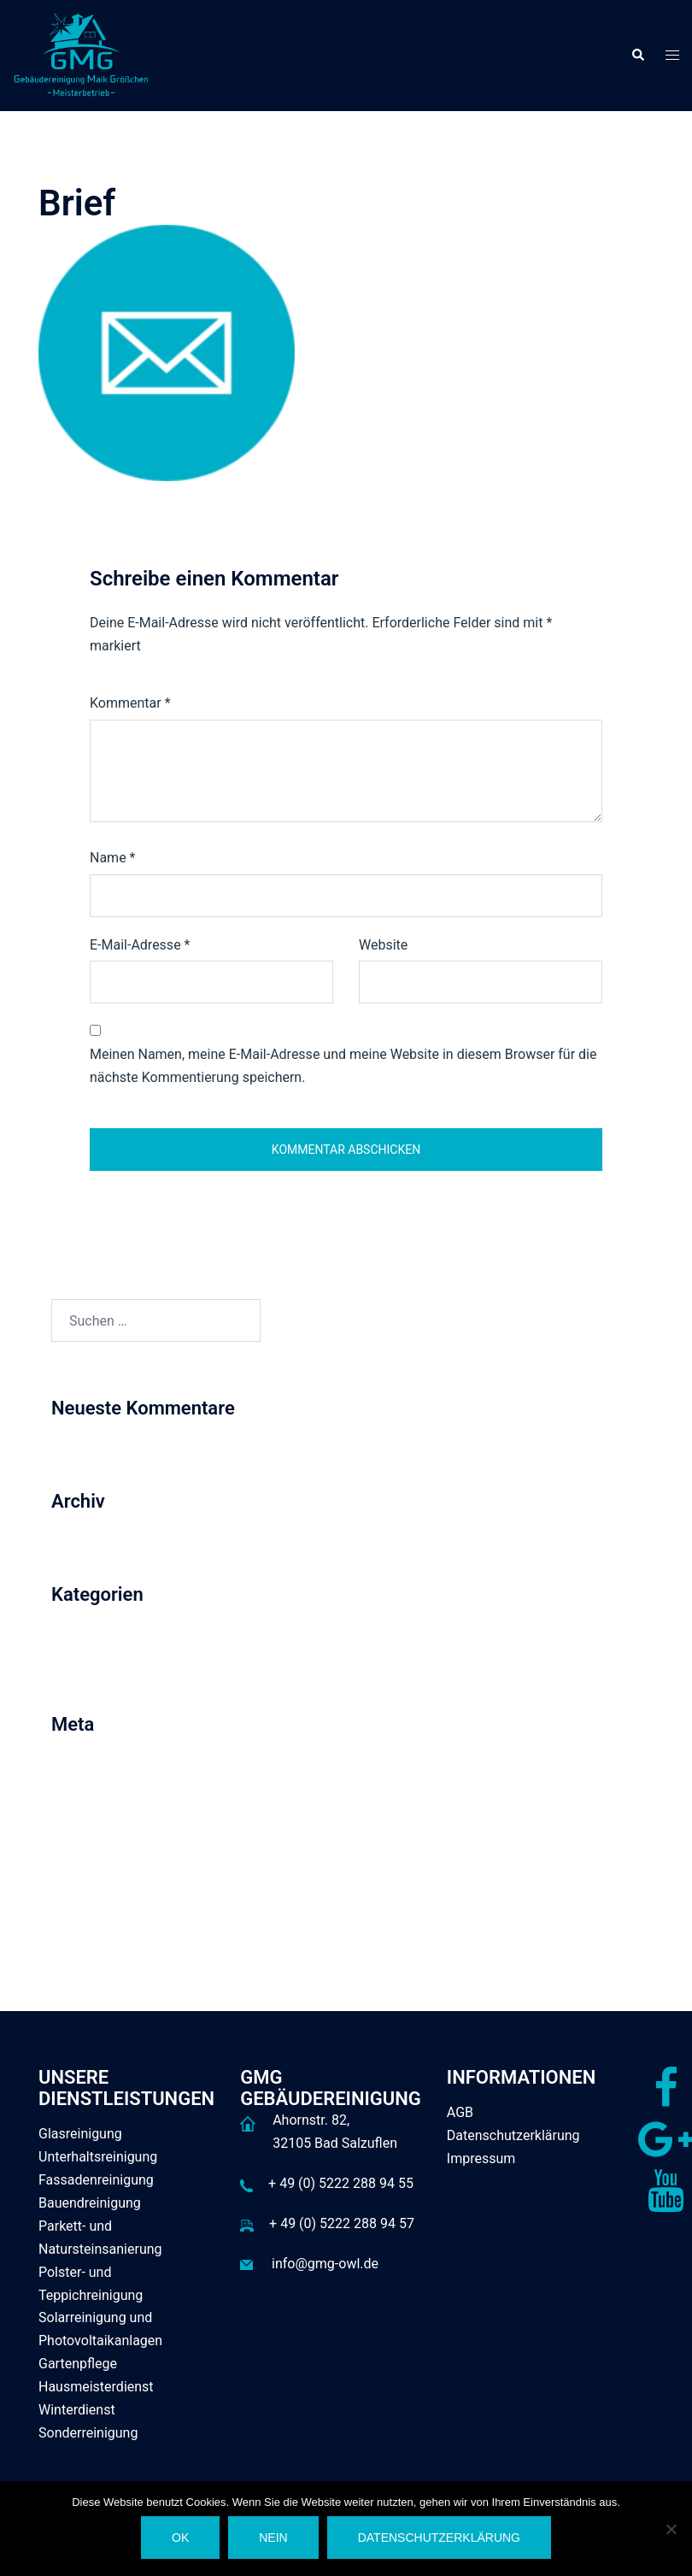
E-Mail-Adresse (140, 945)
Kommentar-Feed (103, 1843)
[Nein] (670, 2529)
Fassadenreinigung (96, 2180)
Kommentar (130, 703)
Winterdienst (76, 2410)
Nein (273, 2537)
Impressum (481, 2158)
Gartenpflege (77, 2363)
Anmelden (82, 1780)
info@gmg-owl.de (325, 2263)
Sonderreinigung (88, 2433)
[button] (637, 55)
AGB (460, 2112)
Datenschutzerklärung (513, 2135)
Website (383, 945)
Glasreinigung (80, 2134)
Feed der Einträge (104, 1811)
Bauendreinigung (89, 2203)
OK (180, 2537)
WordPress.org (96, 1875)
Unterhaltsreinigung (97, 2157)
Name (113, 858)
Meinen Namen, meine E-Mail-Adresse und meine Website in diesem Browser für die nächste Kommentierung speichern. (343, 1065)
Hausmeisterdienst (96, 2387)
